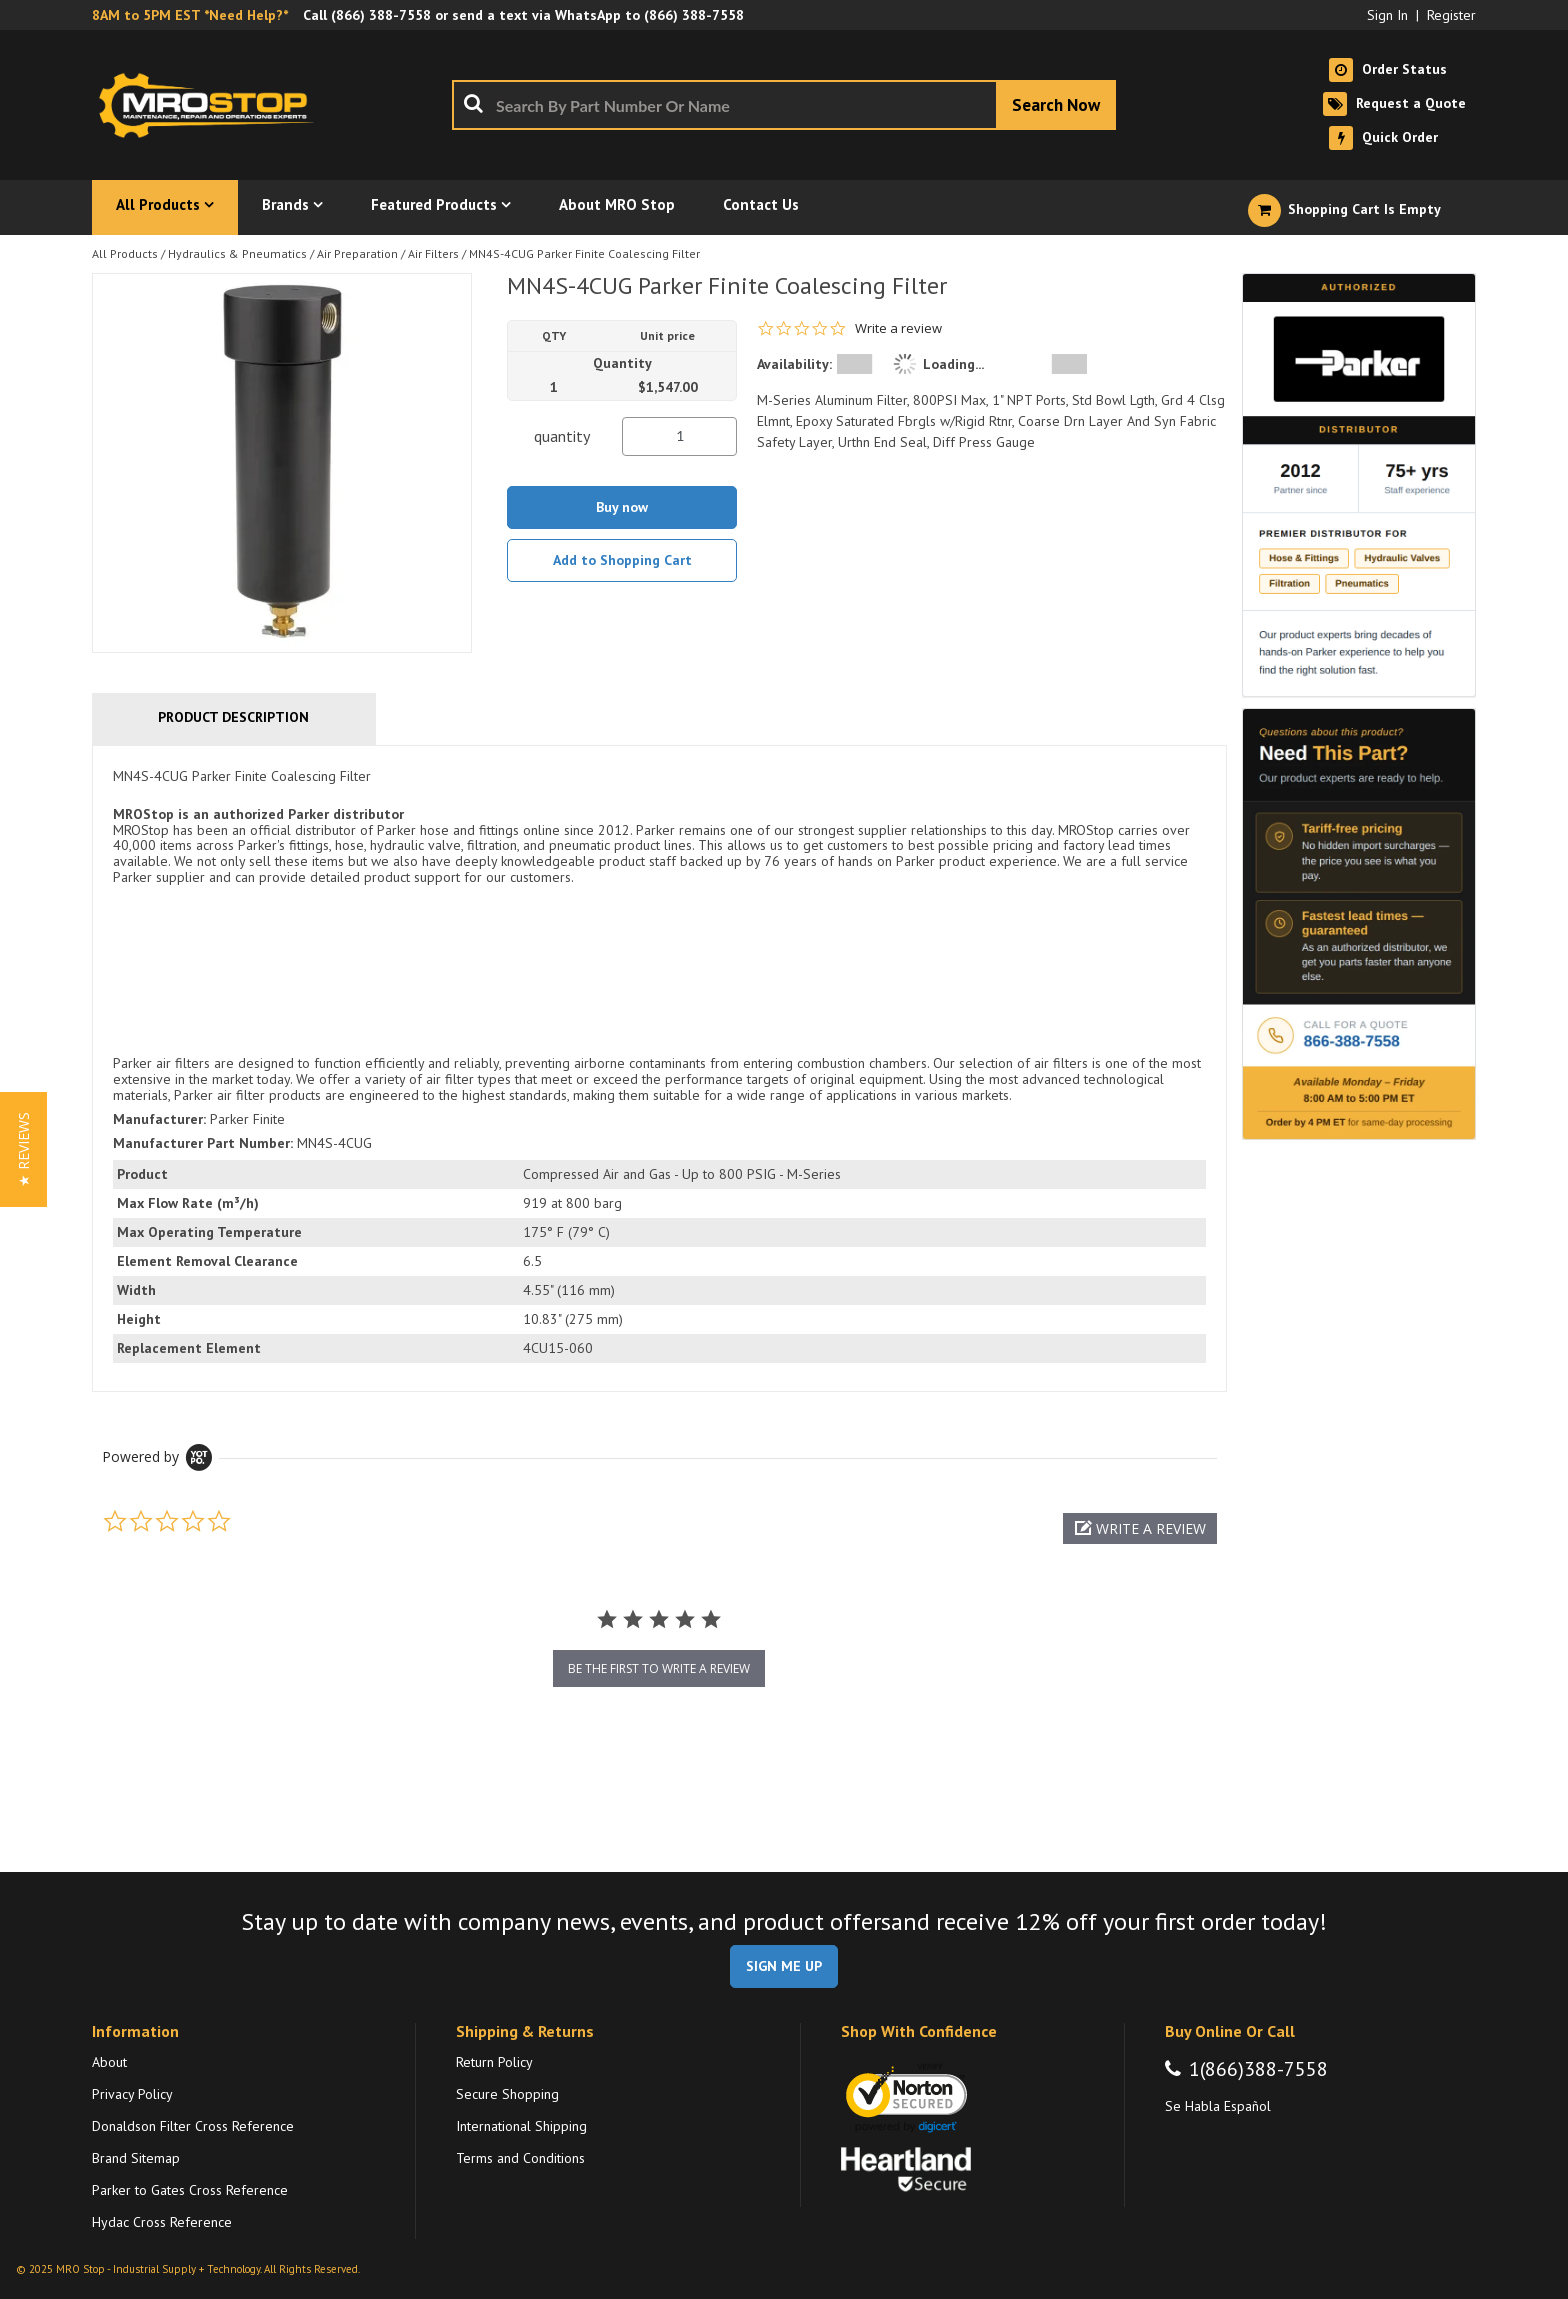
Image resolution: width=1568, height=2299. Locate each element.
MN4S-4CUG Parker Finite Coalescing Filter (584, 253)
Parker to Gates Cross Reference (190, 2190)
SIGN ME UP (784, 1966)
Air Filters (433, 253)
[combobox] (784, 105)
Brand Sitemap (136, 2158)
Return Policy (494, 2062)
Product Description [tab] (233, 717)
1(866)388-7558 (1258, 2069)
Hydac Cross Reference (162, 2222)
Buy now (622, 507)
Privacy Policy (132, 2094)
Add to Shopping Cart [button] (622, 560)
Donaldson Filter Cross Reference (193, 2126)
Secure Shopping (507, 2094)
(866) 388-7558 (381, 15)
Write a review (898, 328)
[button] (1140, 1528)
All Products (125, 253)
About (109, 2062)
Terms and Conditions (520, 2158)
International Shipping (521, 2126)
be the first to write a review (659, 1668)
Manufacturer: (159, 1119)
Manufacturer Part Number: (203, 1143)
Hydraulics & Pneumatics (237, 253)
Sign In (1387, 15)
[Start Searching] (1056, 105)
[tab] (659, 1068)
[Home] (212, 105)
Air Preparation (357, 253)
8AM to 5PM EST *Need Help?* (190, 15)
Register (1451, 15)
